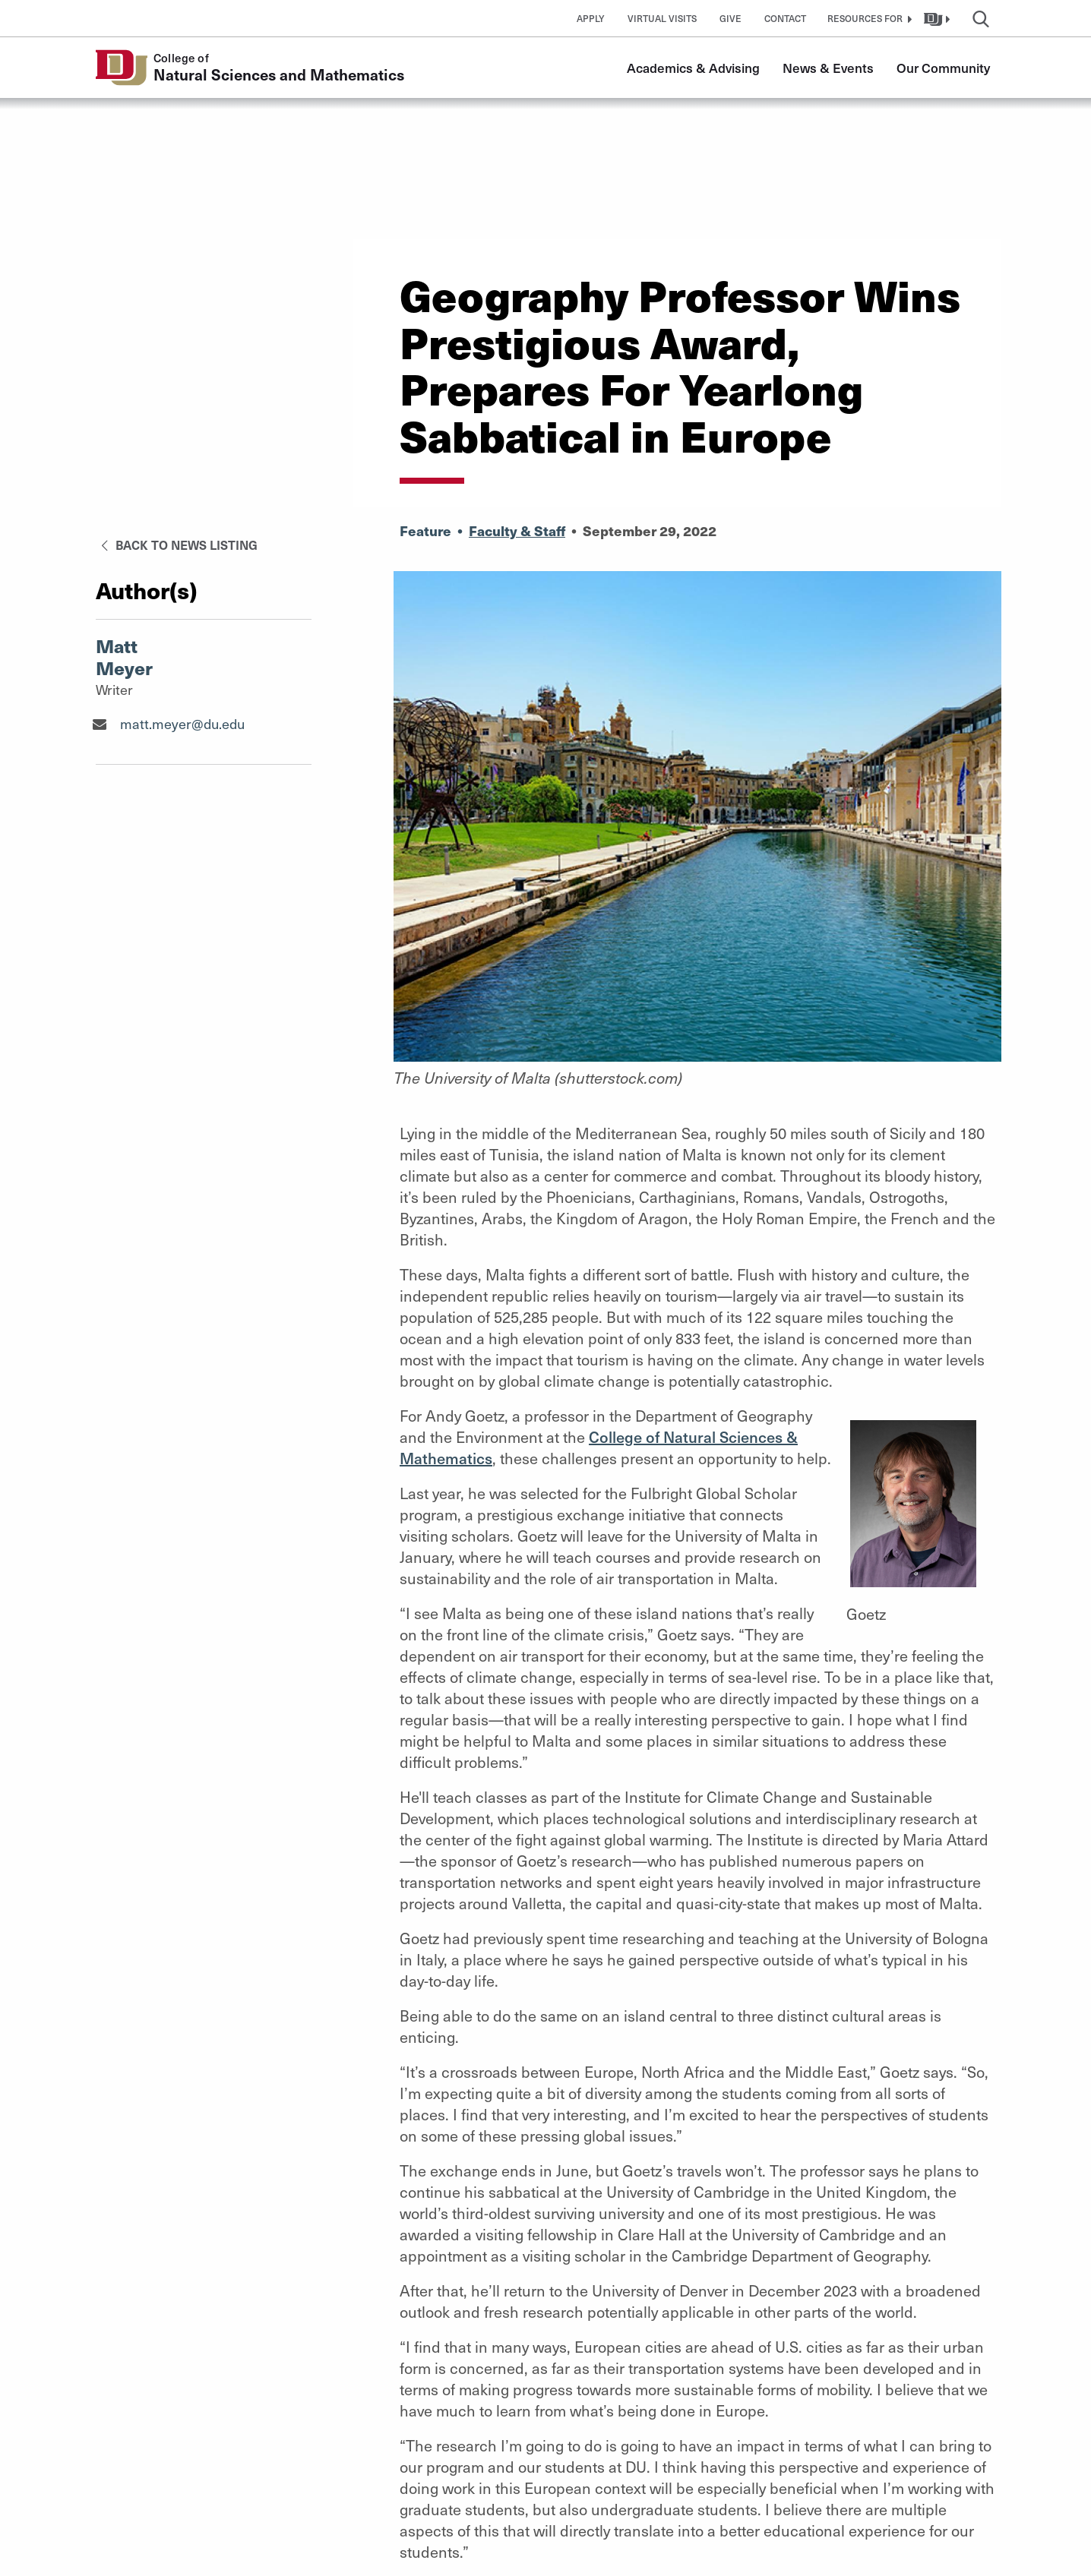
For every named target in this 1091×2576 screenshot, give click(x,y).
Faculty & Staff (517, 530)
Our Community (943, 67)
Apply (591, 18)
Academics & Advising (693, 67)
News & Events (828, 67)
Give (730, 18)
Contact (785, 18)
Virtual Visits (662, 18)
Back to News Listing (177, 544)
